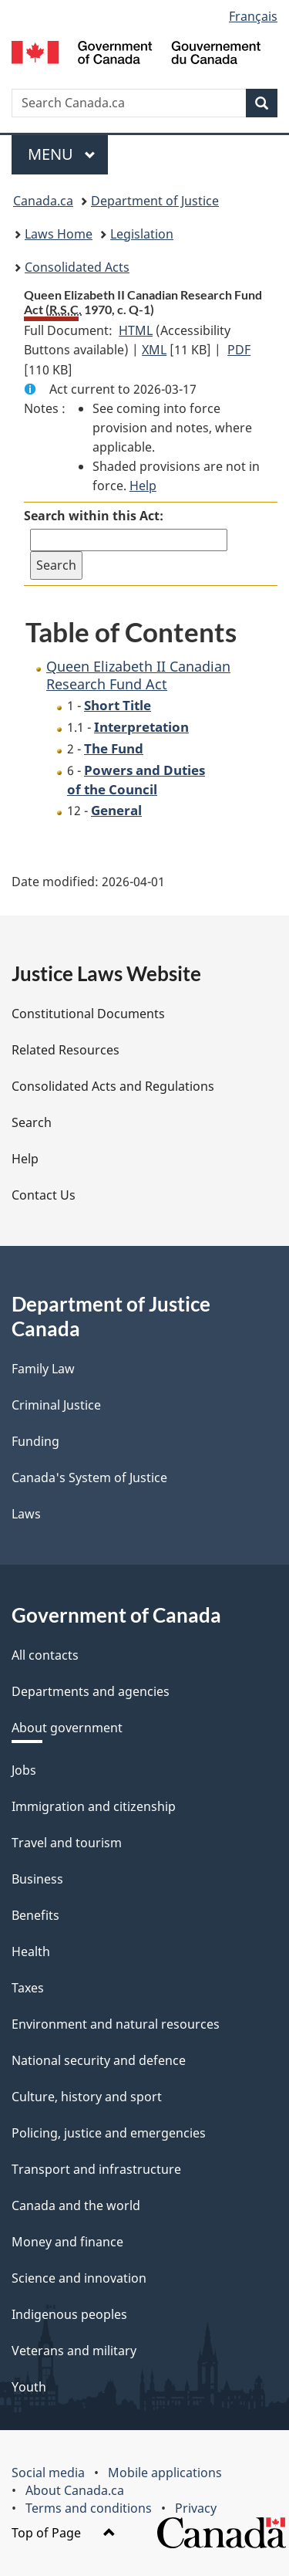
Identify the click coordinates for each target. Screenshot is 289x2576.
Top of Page (64, 2532)
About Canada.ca (74, 2490)
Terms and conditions (88, 2508)
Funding (35, 1441)
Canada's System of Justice (89, 1477)
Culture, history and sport (87, 2096)
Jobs (24, 1770)
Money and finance (67, 2241)
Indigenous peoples (69, 2314)
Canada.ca (43, 200)
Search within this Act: (93, 515)
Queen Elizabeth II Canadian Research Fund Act (138, 675)
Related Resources (65, 1049)
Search (32, 1122)
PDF (238, 349)
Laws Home (58, 233)
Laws (26, 1513)
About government (67, 1727)
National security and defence (99, 2060)
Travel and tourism (67, 1842)
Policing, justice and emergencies (109, 2132)
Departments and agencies (91, 1691)
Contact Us (44, 1194)
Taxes (28, 1987)
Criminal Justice (56, 1404)
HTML (136, 330)
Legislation (141, 233)
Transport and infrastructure (96, 2169)
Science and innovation (79, 2278)
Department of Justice (155, 200)
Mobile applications (165, 2472)
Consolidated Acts (77, 267)
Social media (48, 2472)
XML (154, 349)
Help (142, 485)
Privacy (196, 2508)
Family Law (43, 1368)
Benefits (35, 1915)
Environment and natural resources (116, 2024)
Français (253, 16)
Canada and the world (76, 2205)
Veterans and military (74, 2350)
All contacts (45, 1655)
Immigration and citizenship (94, 1806)
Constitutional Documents (88, 1013)
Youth (29, 2386)
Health (31, 1951)
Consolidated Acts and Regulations (113, 1086)
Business (37, 1878)
